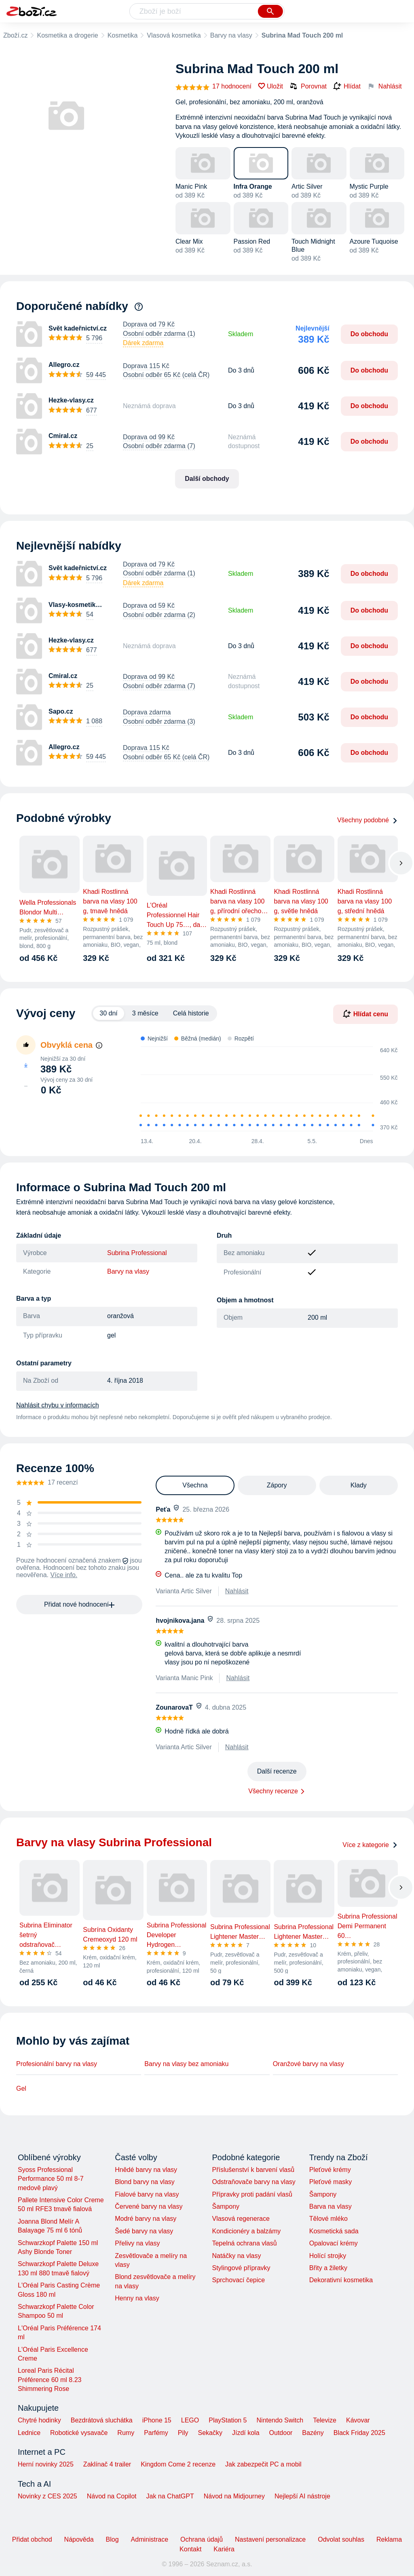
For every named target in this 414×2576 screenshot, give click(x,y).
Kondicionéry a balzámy (246, 2231)
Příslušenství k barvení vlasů (253, 2169)
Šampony (225, 2206)
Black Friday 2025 (359, 2432)
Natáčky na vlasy (236, 2255)
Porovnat (308, 86)
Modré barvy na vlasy (145, 2218)
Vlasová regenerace (240, 2218)
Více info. (64, 1574)
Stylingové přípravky (241, 2267)
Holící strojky (327, 2255)
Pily (183, 2432)
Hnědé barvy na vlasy (146, 2169)
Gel (21, 2088)
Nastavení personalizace (270, 2539)
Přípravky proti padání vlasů (252, 2194)
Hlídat (347, 86)
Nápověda (79, 2539)
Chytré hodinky (39, 2420)
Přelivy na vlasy (137, 2243)
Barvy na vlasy (231, 35)
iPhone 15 (156, 2420)
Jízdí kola (246, 2432)
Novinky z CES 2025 (47, 2496)
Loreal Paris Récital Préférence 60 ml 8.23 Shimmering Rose (49, 2379)
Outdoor (281, 2432)
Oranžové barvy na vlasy (308, 2063)
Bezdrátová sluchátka (102, 2420)
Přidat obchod (32, 2539)
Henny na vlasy (137, 2298)
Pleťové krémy (330, 2169)
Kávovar (358, 2420)
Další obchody (207, 478)
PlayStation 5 (228, 2420)
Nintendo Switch (280, 2420)
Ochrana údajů (201, 2539)
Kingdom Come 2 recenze (178, 2464)
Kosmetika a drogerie (67, 35)
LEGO (190, 2420)
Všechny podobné (367, 820)
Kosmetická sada (334, 2231)
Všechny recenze (273, 1791)
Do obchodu (369, 334)
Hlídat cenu (365, 1014)
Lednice (29, 2432)
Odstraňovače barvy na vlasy (253, 2181)
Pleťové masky (330, 2181)
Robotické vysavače (79, 2432)
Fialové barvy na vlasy (147, 2194)
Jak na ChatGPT (170, 2496)
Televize (324, 2420)
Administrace (149, 2539)
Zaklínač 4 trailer (107, 2464)
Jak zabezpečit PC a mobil (263, 2464)
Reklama (389, 2539)
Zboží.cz (15, 35)
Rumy (125, 2432)
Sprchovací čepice (238, 2280)
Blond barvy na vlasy (145, 2181)
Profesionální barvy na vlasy (56, 2063)
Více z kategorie (370, 1844)
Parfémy (156, 2432)
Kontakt (190, 2549)
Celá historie (191, 1013)
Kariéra (223, 2549)
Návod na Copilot (112, 2496)
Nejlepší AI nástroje (302, 2496)
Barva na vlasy (330, 2206)
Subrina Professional (137, 1252)
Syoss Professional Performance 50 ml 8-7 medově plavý (51, 2178)
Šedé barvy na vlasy (144, 2231)
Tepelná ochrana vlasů (244, 2243)
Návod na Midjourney (234, 2496)
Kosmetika (123, 35)
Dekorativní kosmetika (341, 2280)
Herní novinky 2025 (46, 2464)
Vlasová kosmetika (174, 35)
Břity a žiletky (328, 2267)
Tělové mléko (328, 2218)
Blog (112, 2539)
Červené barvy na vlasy (148, 2206)
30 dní (108, 1013)
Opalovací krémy (333, 2243)
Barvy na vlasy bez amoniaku (186, 2063)
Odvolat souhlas (341, 2539)
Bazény (312, 2432)
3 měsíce (145, 1013)
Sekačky (210, 2432)
